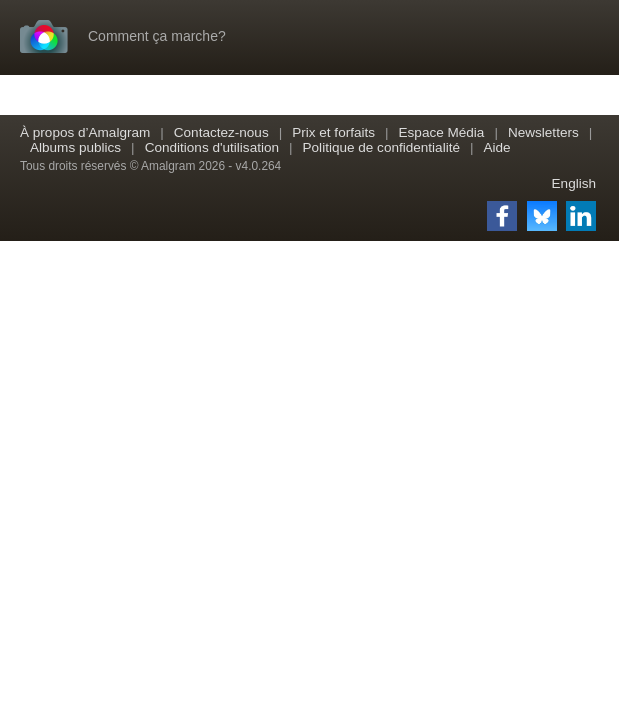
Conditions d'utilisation (212, 147)
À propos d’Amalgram (85, 132)
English (574, 183)
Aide (496, 147)
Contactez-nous (221, 132)
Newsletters (543, 132)
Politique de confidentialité (381, 147)
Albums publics (75, 147)
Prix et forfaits (333, 132)
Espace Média (442, 132)
